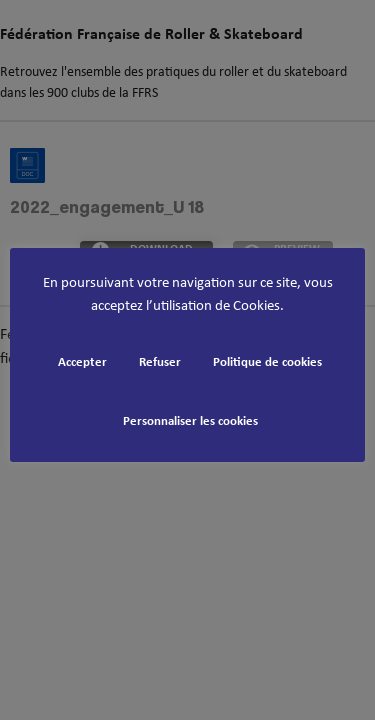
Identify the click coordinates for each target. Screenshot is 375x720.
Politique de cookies (267, 362)
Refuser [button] (160, 362)
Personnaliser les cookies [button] (190, 421)
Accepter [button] (82, 362)
